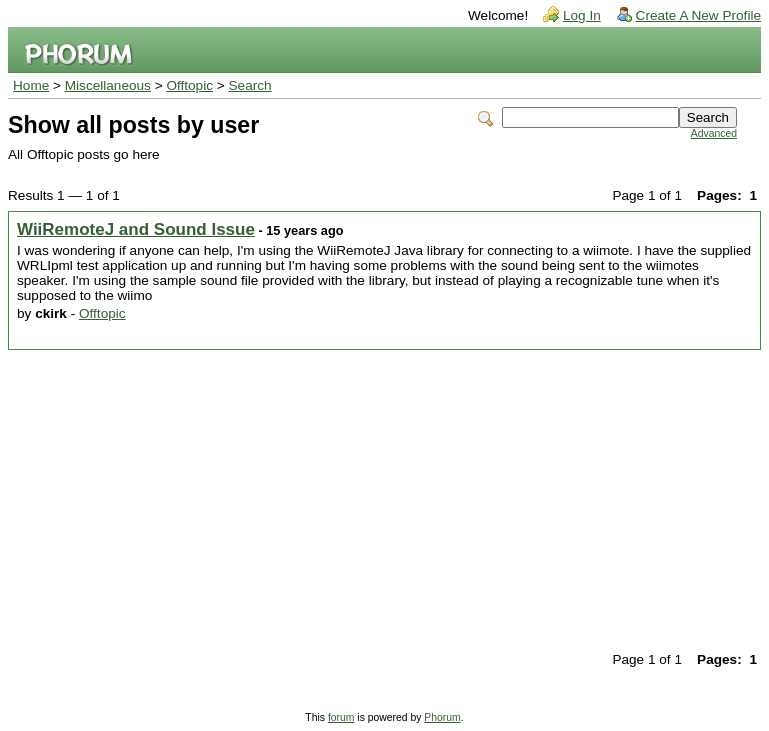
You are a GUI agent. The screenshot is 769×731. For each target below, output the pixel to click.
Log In (582, 15)
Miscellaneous (108, 85)
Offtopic (189, 85)
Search (250, 85)
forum (341, 717)
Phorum (442, 717)
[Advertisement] (384, 500)
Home (31, 85)
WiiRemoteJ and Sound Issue (136, 229)
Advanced (714, 133)
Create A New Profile (698, 15)
